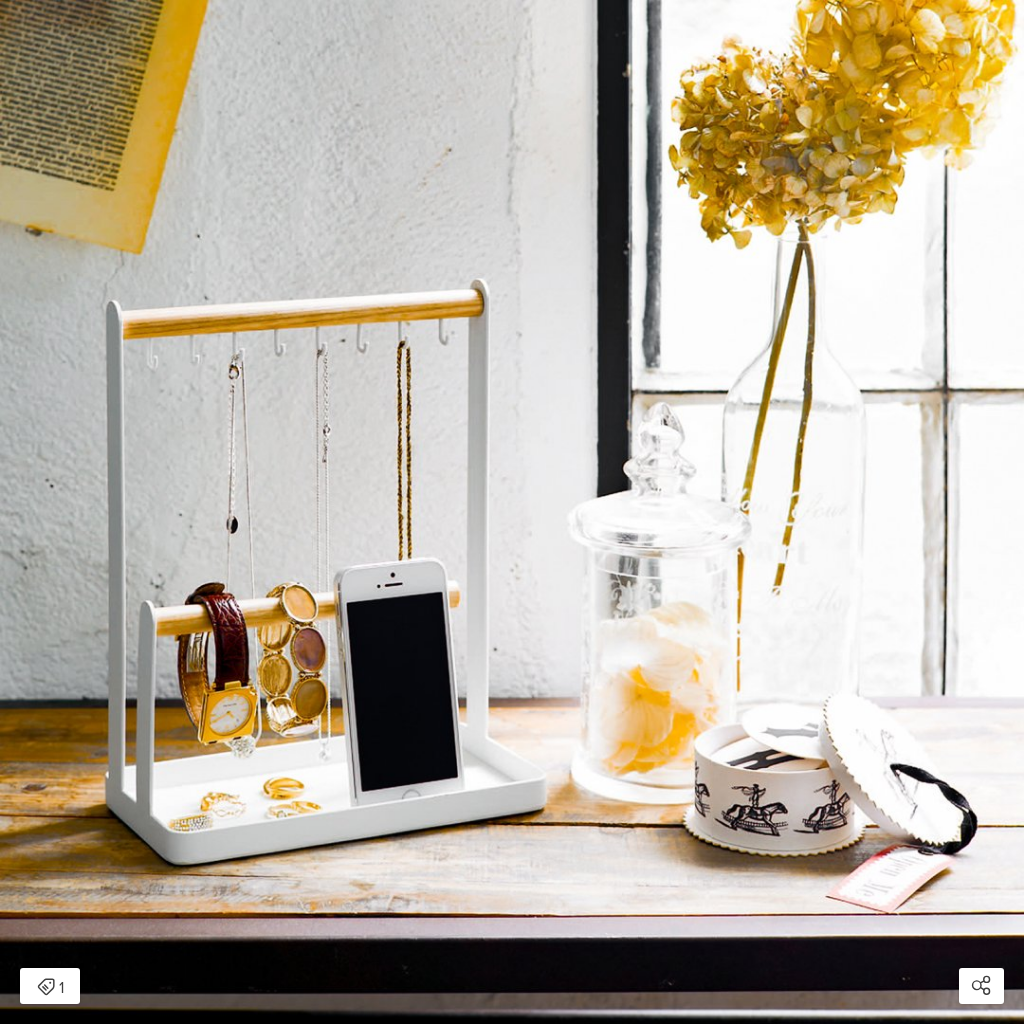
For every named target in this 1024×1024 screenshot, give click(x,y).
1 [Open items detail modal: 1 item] (50, 988)
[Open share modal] (981, 986)
